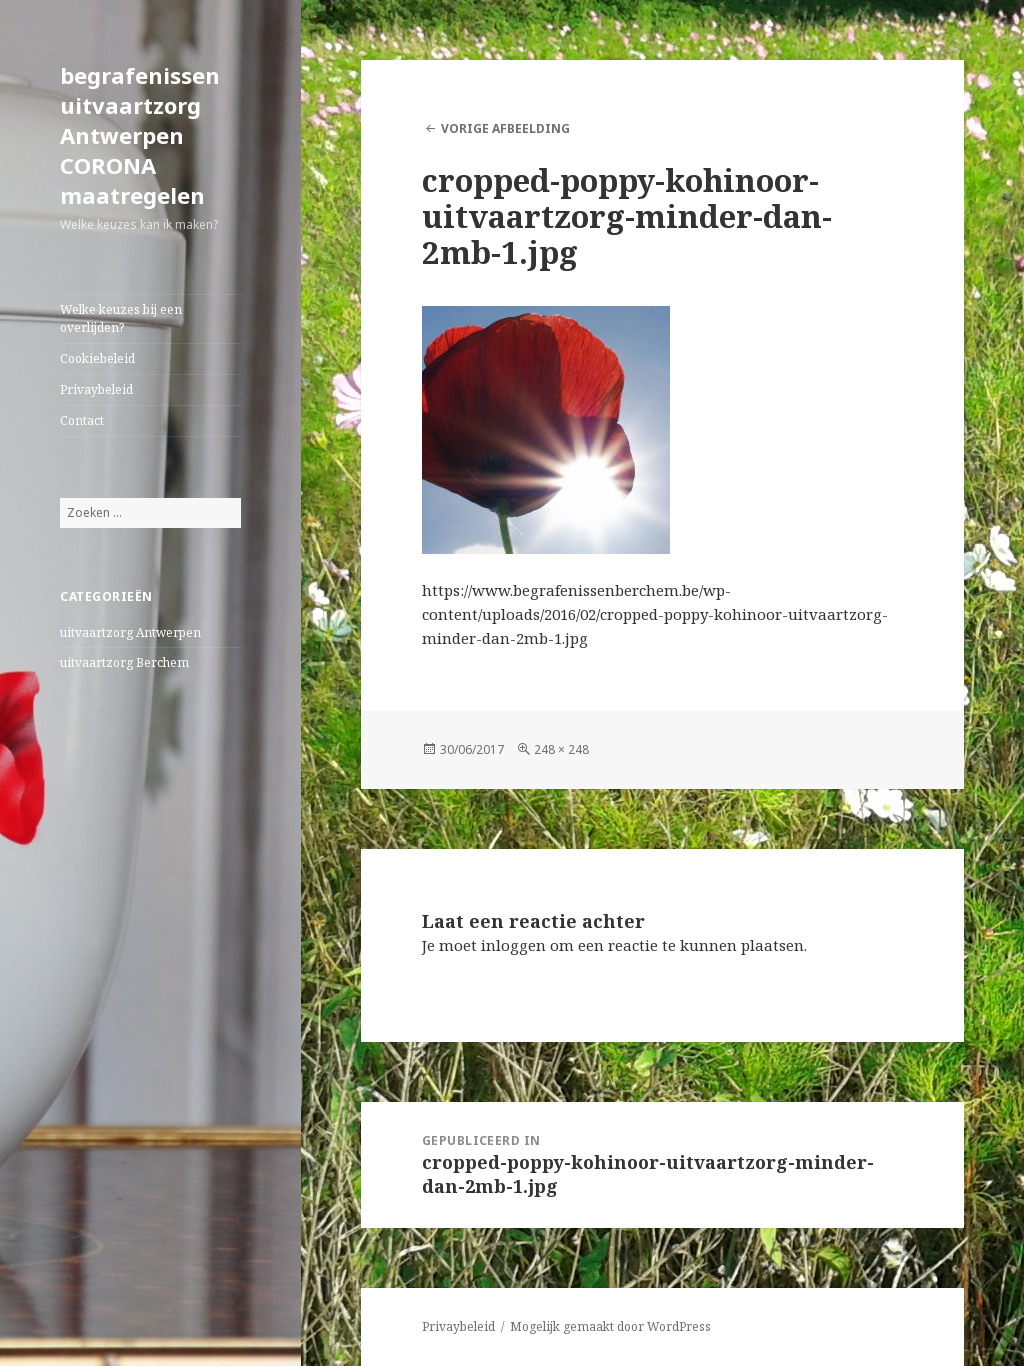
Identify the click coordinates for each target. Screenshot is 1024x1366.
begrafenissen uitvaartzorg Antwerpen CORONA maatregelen (140, 135)
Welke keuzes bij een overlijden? (121, 318)
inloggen (513, 945)
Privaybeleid (96, 389)
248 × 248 (561, 749)
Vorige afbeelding (505, 128)
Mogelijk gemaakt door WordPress (610, 1326)
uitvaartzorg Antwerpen (130, 632)
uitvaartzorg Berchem (124, 662)
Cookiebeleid (97, 358)
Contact (82, 420)
